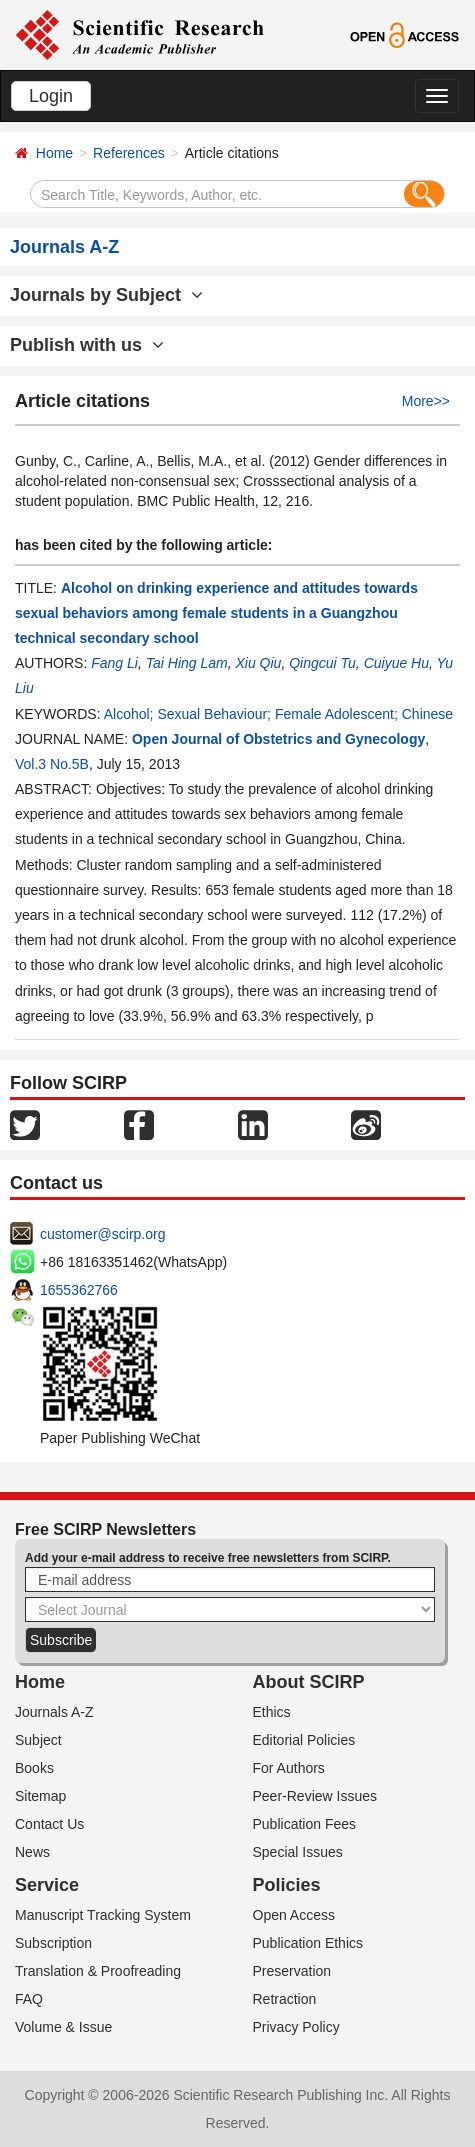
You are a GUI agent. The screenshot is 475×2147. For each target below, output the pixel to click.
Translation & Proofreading (98, 1971)
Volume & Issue (63, 2027)
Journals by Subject (106, 295)
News (32, 1852)
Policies (287, 1885)
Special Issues (298, 1852)
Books (34, 1768)
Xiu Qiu (258, 663)
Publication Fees (305, 1824)
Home (54, 153)
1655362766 (79, 1290)
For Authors (289, 1768)
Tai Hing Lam (187, 663)
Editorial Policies (304, 1740)
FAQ (29, 1999)
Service (47, 1885)
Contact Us (49, 1824)
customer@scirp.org (102, 1234)
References (129, 153)
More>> (426, 401)
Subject (38, 1740)
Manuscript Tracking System (103, 1915)
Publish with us (87, 345)
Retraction (285, 1999)
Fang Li (114, 663)
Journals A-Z (54, 1712)
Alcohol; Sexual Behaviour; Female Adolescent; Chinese (278, 714)
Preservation (292, 1971)
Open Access (294, 1915)
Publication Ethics (308, 1943)
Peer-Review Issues (315, 1796)
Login (51, 96)
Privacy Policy (296, 2027)
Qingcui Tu (322, 663)
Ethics (272, 1712)
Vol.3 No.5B (52, 764)
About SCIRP (309, 1682)
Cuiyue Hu (396, 663)
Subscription (53, 1943)
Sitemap (40, 1796)
